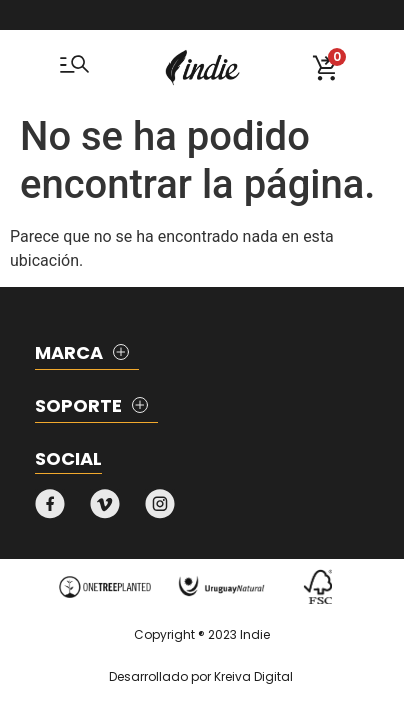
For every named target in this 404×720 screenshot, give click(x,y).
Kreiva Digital (253, 676)
